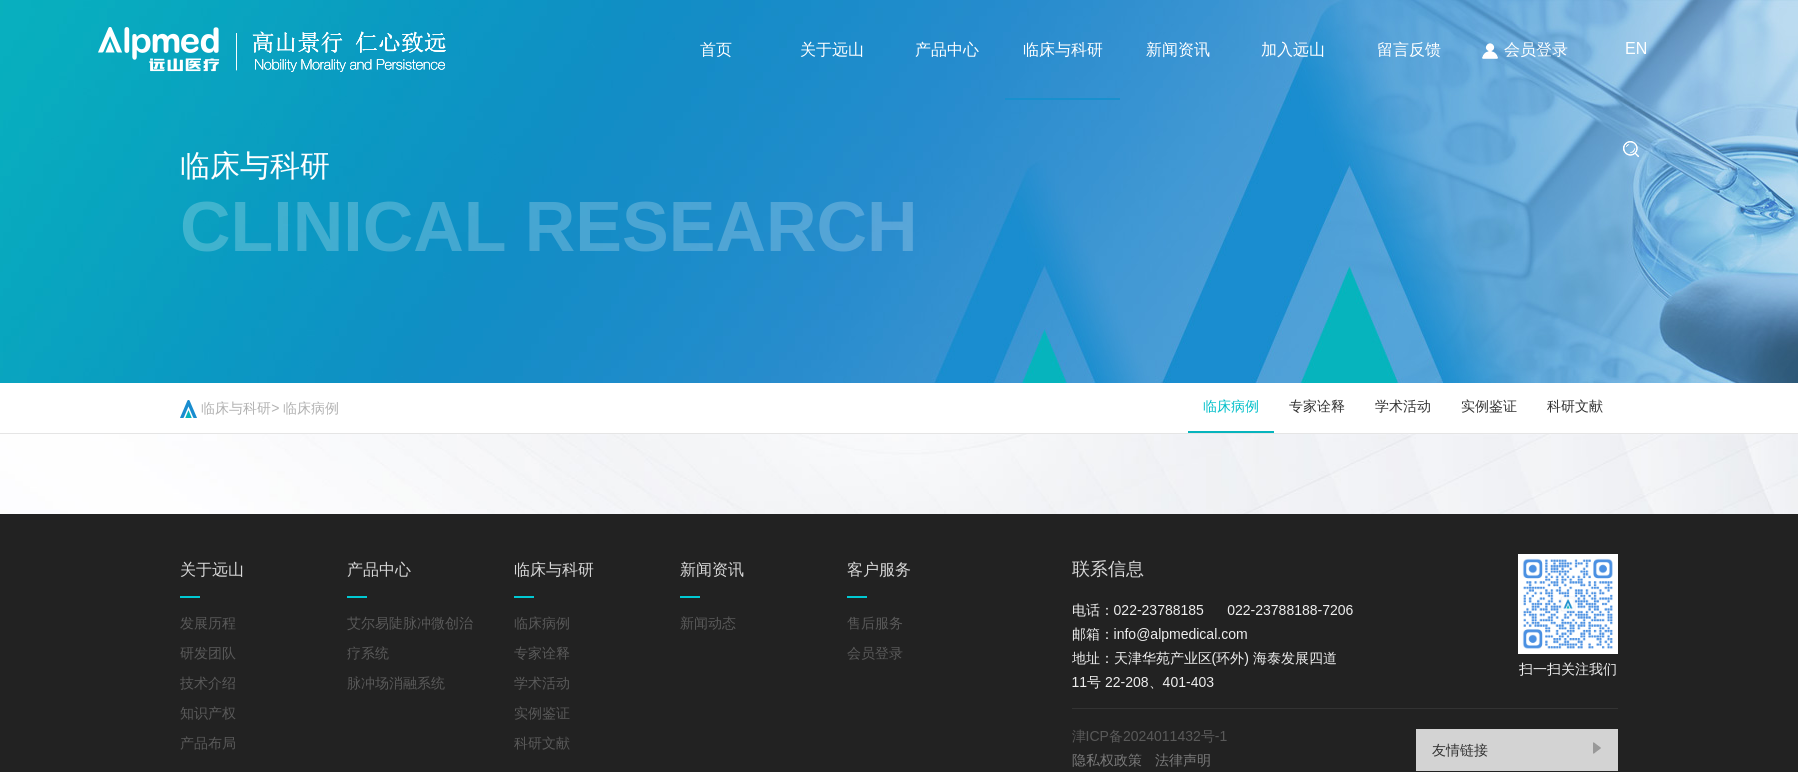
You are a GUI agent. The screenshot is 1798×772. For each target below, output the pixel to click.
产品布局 (208, 743)
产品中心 (949, 49)
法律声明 (1183, 760)
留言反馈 (1413, 49)
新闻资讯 (1181, 49)
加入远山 (1297, 49)
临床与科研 (1065, 49)
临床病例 (311, 408)
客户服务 (879, 569)
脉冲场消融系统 (396, 683)
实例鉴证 (1489, 406)
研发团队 (208, 653)
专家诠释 (1317, 406)
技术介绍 (208, 683)
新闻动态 (708, 623)
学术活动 (1403, 406)
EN (713, 147)
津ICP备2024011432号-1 (1153, 736)
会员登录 (1529, 51)
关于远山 (832, 49)
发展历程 (208, 623)
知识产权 (208, 713)
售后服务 (875, 623)
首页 (716, 49)
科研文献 (1575, 406)
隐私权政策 (1107, 760)
